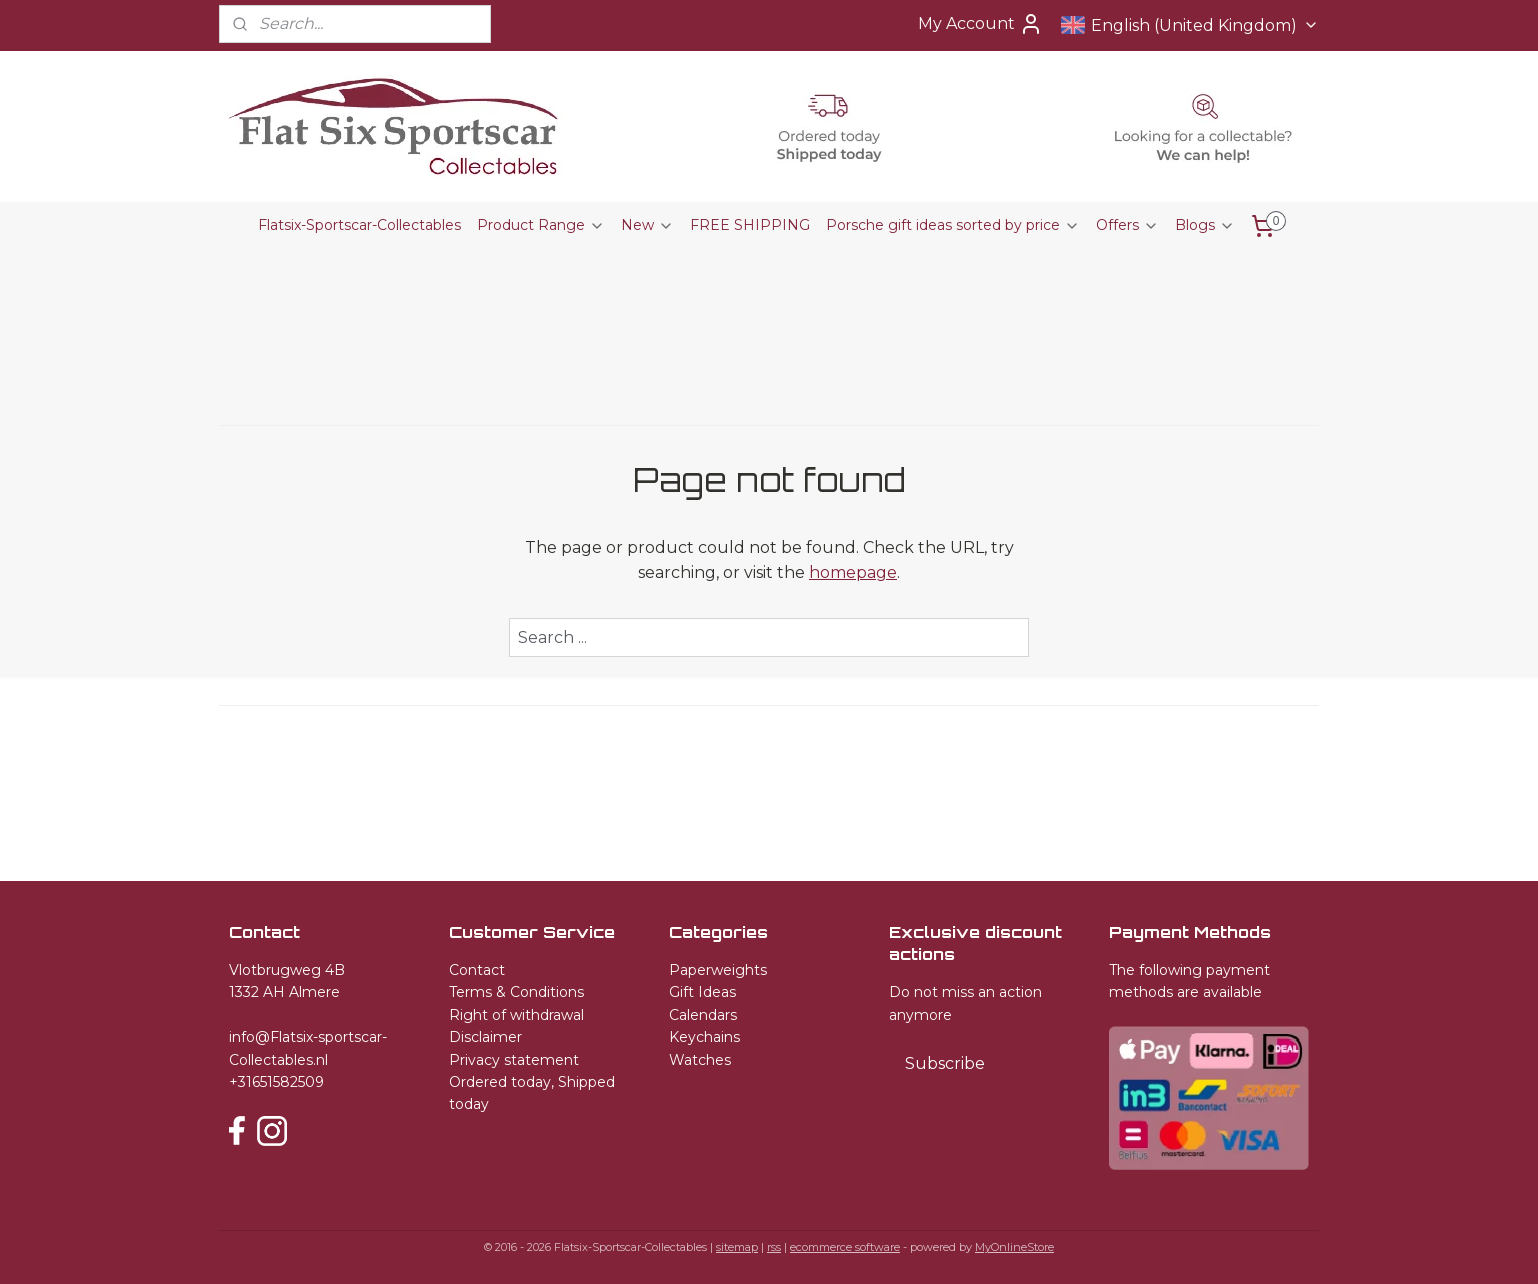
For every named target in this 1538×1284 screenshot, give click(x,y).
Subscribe (945, 1063)
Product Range (541, 225)
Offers (1127, 225)
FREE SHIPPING (750, 225)
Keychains (704, 1037)
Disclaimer (485, 1037)
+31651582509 (276, 1082)
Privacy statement (514, 1060)
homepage (853, 572)
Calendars (703, 1015)
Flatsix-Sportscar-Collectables (359, 225)
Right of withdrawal (516, 1015)
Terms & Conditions (516, 992)
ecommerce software (845, 1247)
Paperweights (718, 970)
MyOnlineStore (1014, 1247)
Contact (477, 970)
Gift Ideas (702, 992)
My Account (980, 24)
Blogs (1205, 225)
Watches (700, 1060)
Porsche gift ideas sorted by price (953, 225)
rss (774, 1247)
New (647, 225)
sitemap (737, 1247)
